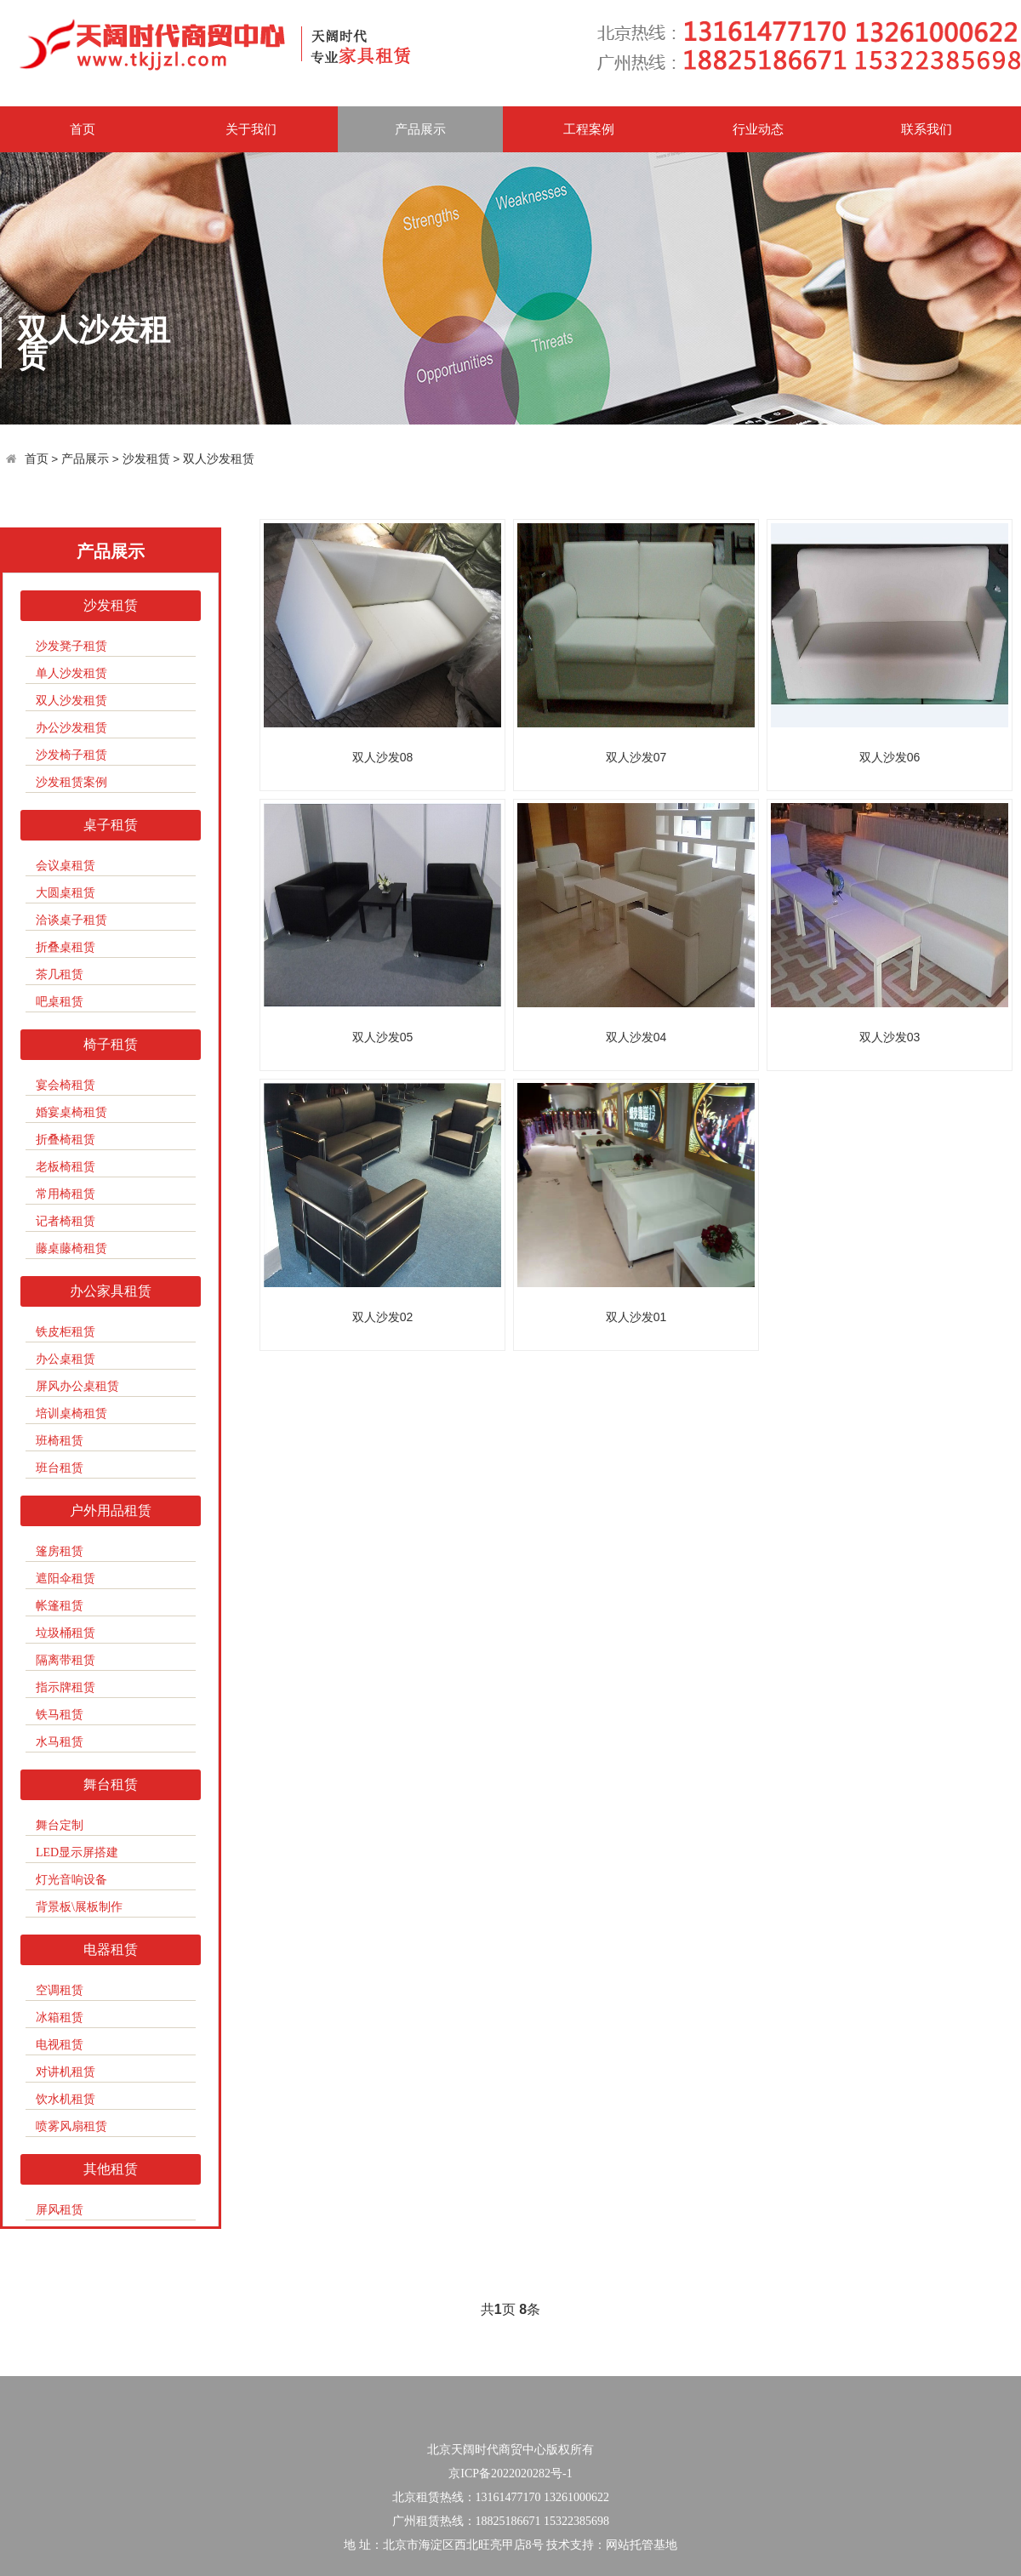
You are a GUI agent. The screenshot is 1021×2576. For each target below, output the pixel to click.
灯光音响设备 (71, 1879)
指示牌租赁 (65, 1687)
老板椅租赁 (65, 1166)
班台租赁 (59, 1468)
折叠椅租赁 (65, 1139)
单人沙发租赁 (71, 673)
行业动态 (758, 129)
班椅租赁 (59, 1440)
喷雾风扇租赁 (71, 2126)
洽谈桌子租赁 (71, 920)
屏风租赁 (59, 2209)
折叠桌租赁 (65, 947)
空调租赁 (59, 1990)
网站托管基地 (641, 2545)
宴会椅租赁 (65, 1085)
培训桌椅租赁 (71, 1413)
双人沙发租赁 (218, 459)
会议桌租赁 (65, 865)
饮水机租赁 (65, 2099)
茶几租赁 (59, 974)
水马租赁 (59, 1741)
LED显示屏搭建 (77, 1852)
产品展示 (420, 129)
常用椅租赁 (65, 1194)
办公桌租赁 (65, 1359)
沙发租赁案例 (71, 782)
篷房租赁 (59, 1551)
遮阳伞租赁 (65, 1578)
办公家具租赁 (110, 1291)
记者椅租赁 (65, 1221)
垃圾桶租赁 (65, 1633)
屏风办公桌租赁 (77, 1386)
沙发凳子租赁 (71, 646)
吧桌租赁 (59, 1001)
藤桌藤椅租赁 (71, 1248)
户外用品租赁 (110, 1510)
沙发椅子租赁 (71, 755)
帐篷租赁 (59, 1605)
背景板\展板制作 (79, 1907)
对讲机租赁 (65, 2072)
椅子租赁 (110, 1044)
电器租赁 (110, 1949)
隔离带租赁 (65, 1660)
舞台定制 (59, 1825)
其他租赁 (110, 2169)
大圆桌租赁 (65, 892)
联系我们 (926, 129)
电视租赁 (59, 2044)
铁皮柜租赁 (65, 1331)
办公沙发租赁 (71, 727)
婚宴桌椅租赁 (71, 1112)
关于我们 (251, 129)
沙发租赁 (146, 459)
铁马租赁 (59, 1714)
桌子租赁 (110, 825)
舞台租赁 (110, 1784)
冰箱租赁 (59, 2017)
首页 (82, 129)
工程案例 (588, 129)
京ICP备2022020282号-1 (510, 2473)
